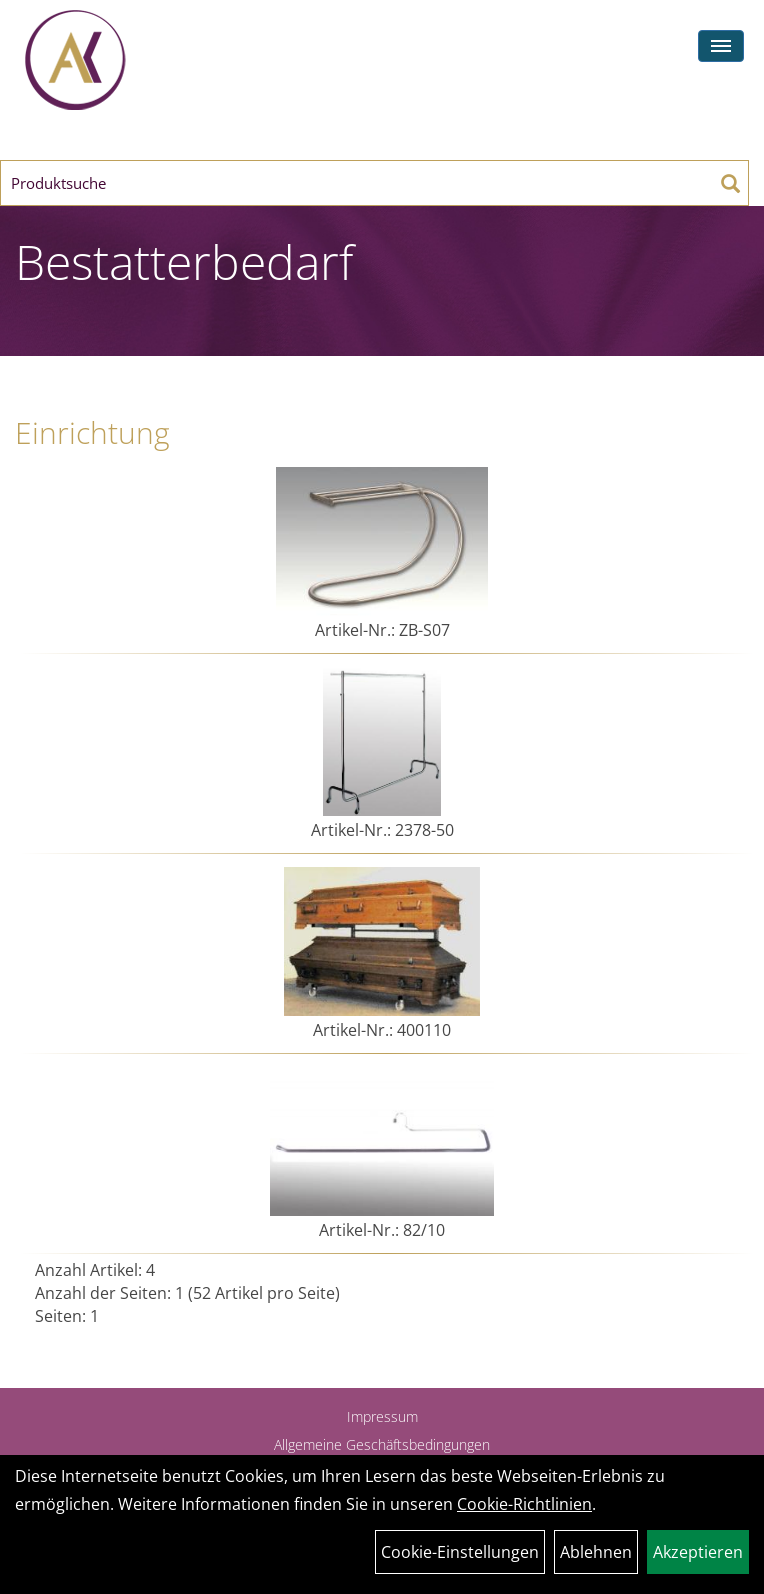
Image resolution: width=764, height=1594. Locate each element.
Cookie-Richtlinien (524, 1504)
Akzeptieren (698, 1552)
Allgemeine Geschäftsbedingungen (382, 1444)
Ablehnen (596, 1552)
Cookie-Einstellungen (460, 1552)
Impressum (382, 1416)
